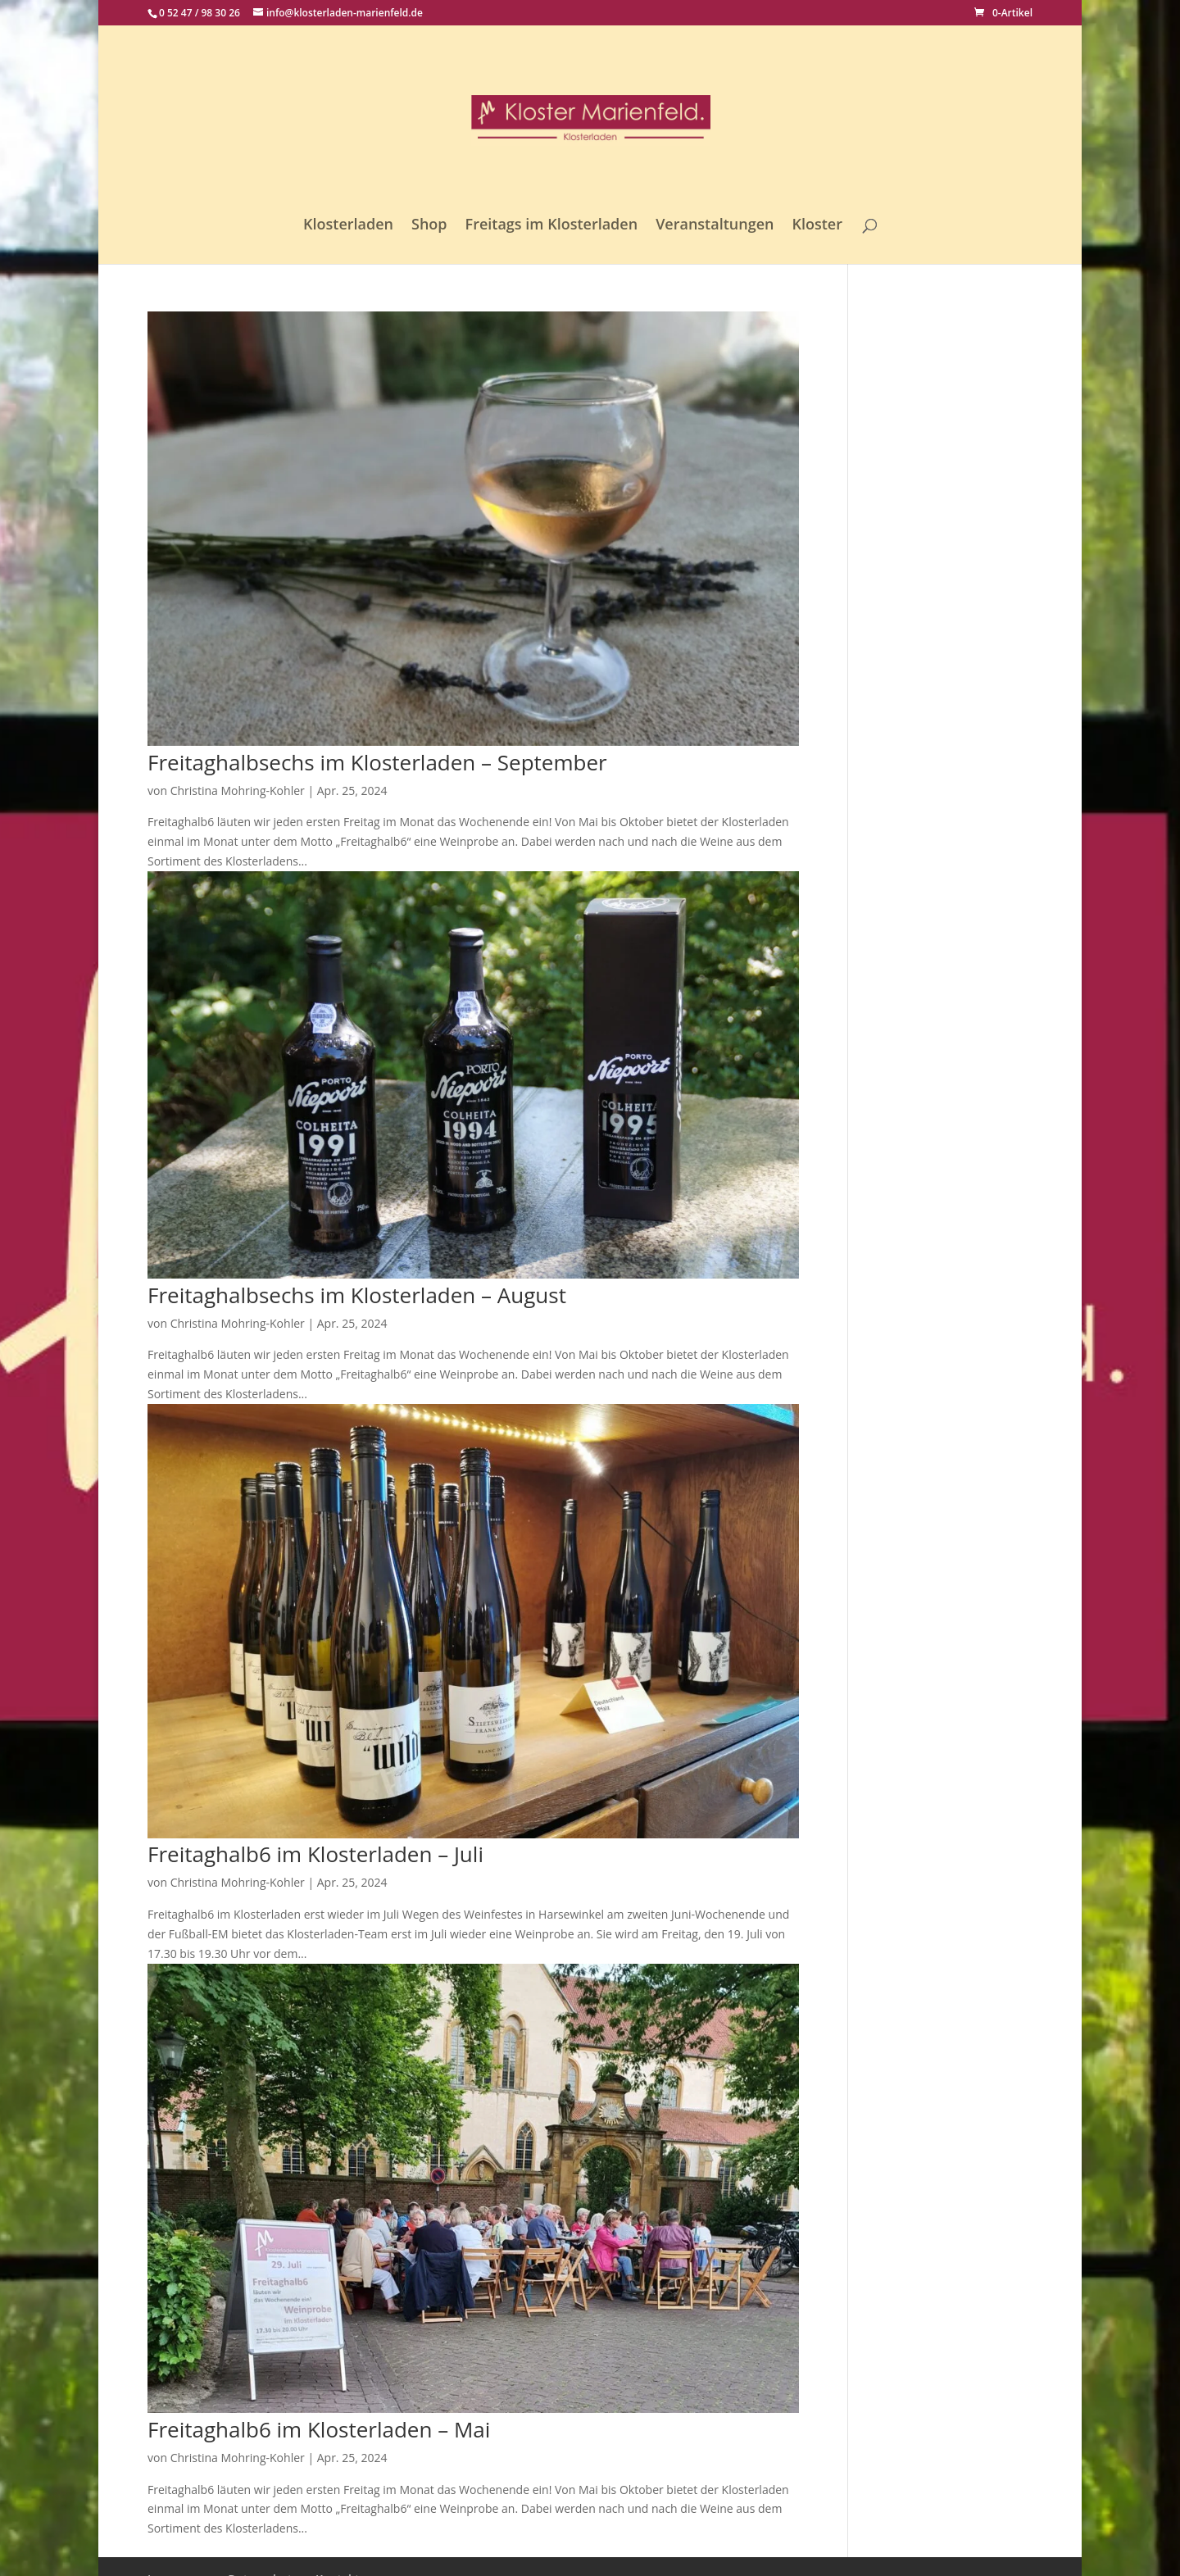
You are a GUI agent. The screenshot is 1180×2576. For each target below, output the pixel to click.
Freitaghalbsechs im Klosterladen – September (377, 762)
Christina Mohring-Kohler (237, 790)
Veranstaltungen (715, 226)
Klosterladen (348, 226)
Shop (429, 226)
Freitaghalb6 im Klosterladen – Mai (319, 2429)
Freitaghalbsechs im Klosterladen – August (357, 1295)
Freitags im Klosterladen (551, 226)
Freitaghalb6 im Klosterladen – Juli (315, 1854)
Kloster (817, 226)
